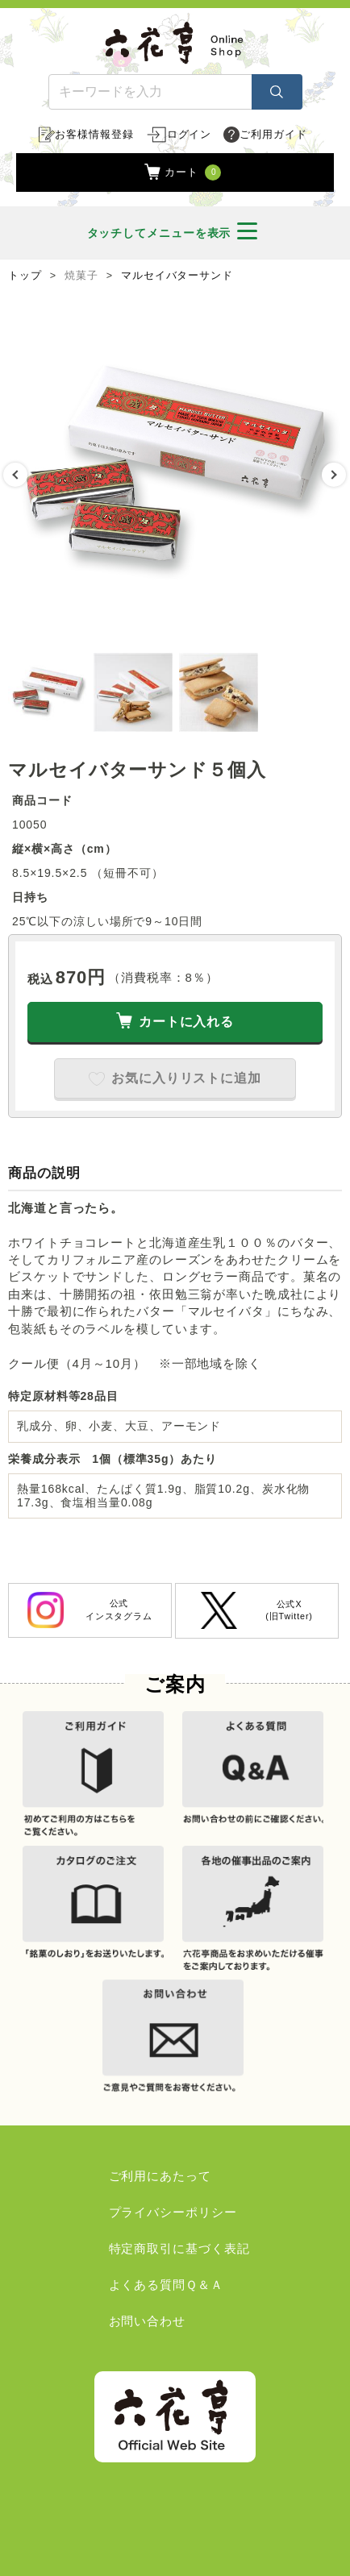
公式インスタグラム (89, 1610)
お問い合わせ (147, 2321)
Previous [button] (15, 475)
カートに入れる (186, 1021)
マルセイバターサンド (177, 275)
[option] (175, 475)
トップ (25, 275)
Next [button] (334, 475)
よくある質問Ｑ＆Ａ (166, 2284)
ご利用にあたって (160, 2176)
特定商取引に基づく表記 (179, 2248)
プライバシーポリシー (173, 2212)
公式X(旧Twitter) (257, 1610)
